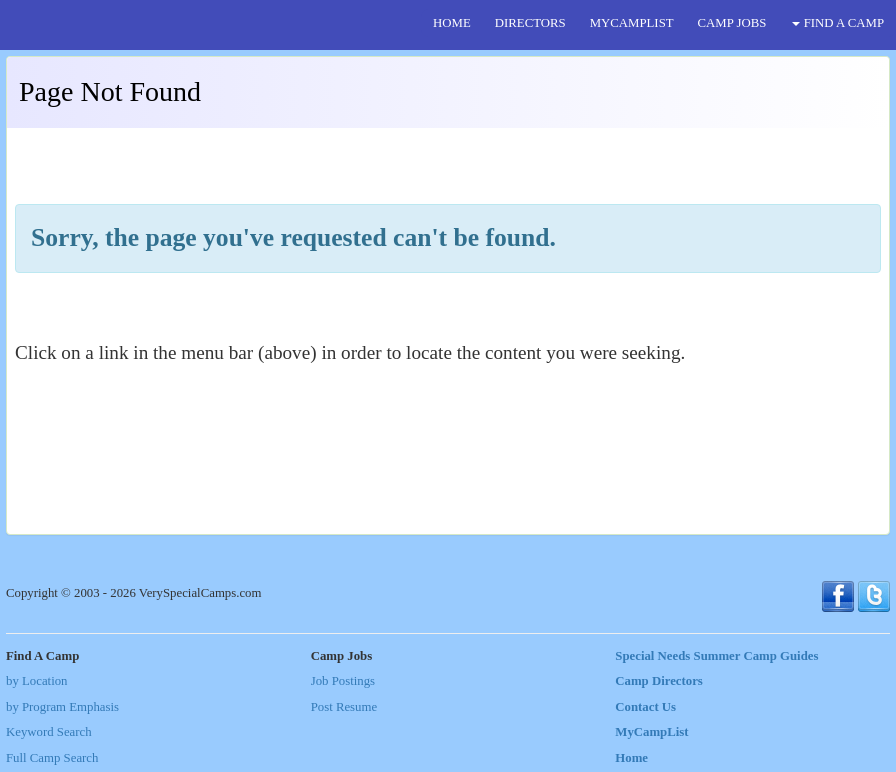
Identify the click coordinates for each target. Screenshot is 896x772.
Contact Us (645, 707)
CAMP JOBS (732, 23)
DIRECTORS (530, 23)
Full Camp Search (52, 758)
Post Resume (344, 707)
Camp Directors (659, 681)
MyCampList (651, 732)
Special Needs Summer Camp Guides (716, 656)
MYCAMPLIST (632, 23)
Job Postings (343, 681)
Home (631, 758)
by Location (36, 681)
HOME (452, 23)
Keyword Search (49, 732)
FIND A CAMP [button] (838, 23)
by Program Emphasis (62, 707)
